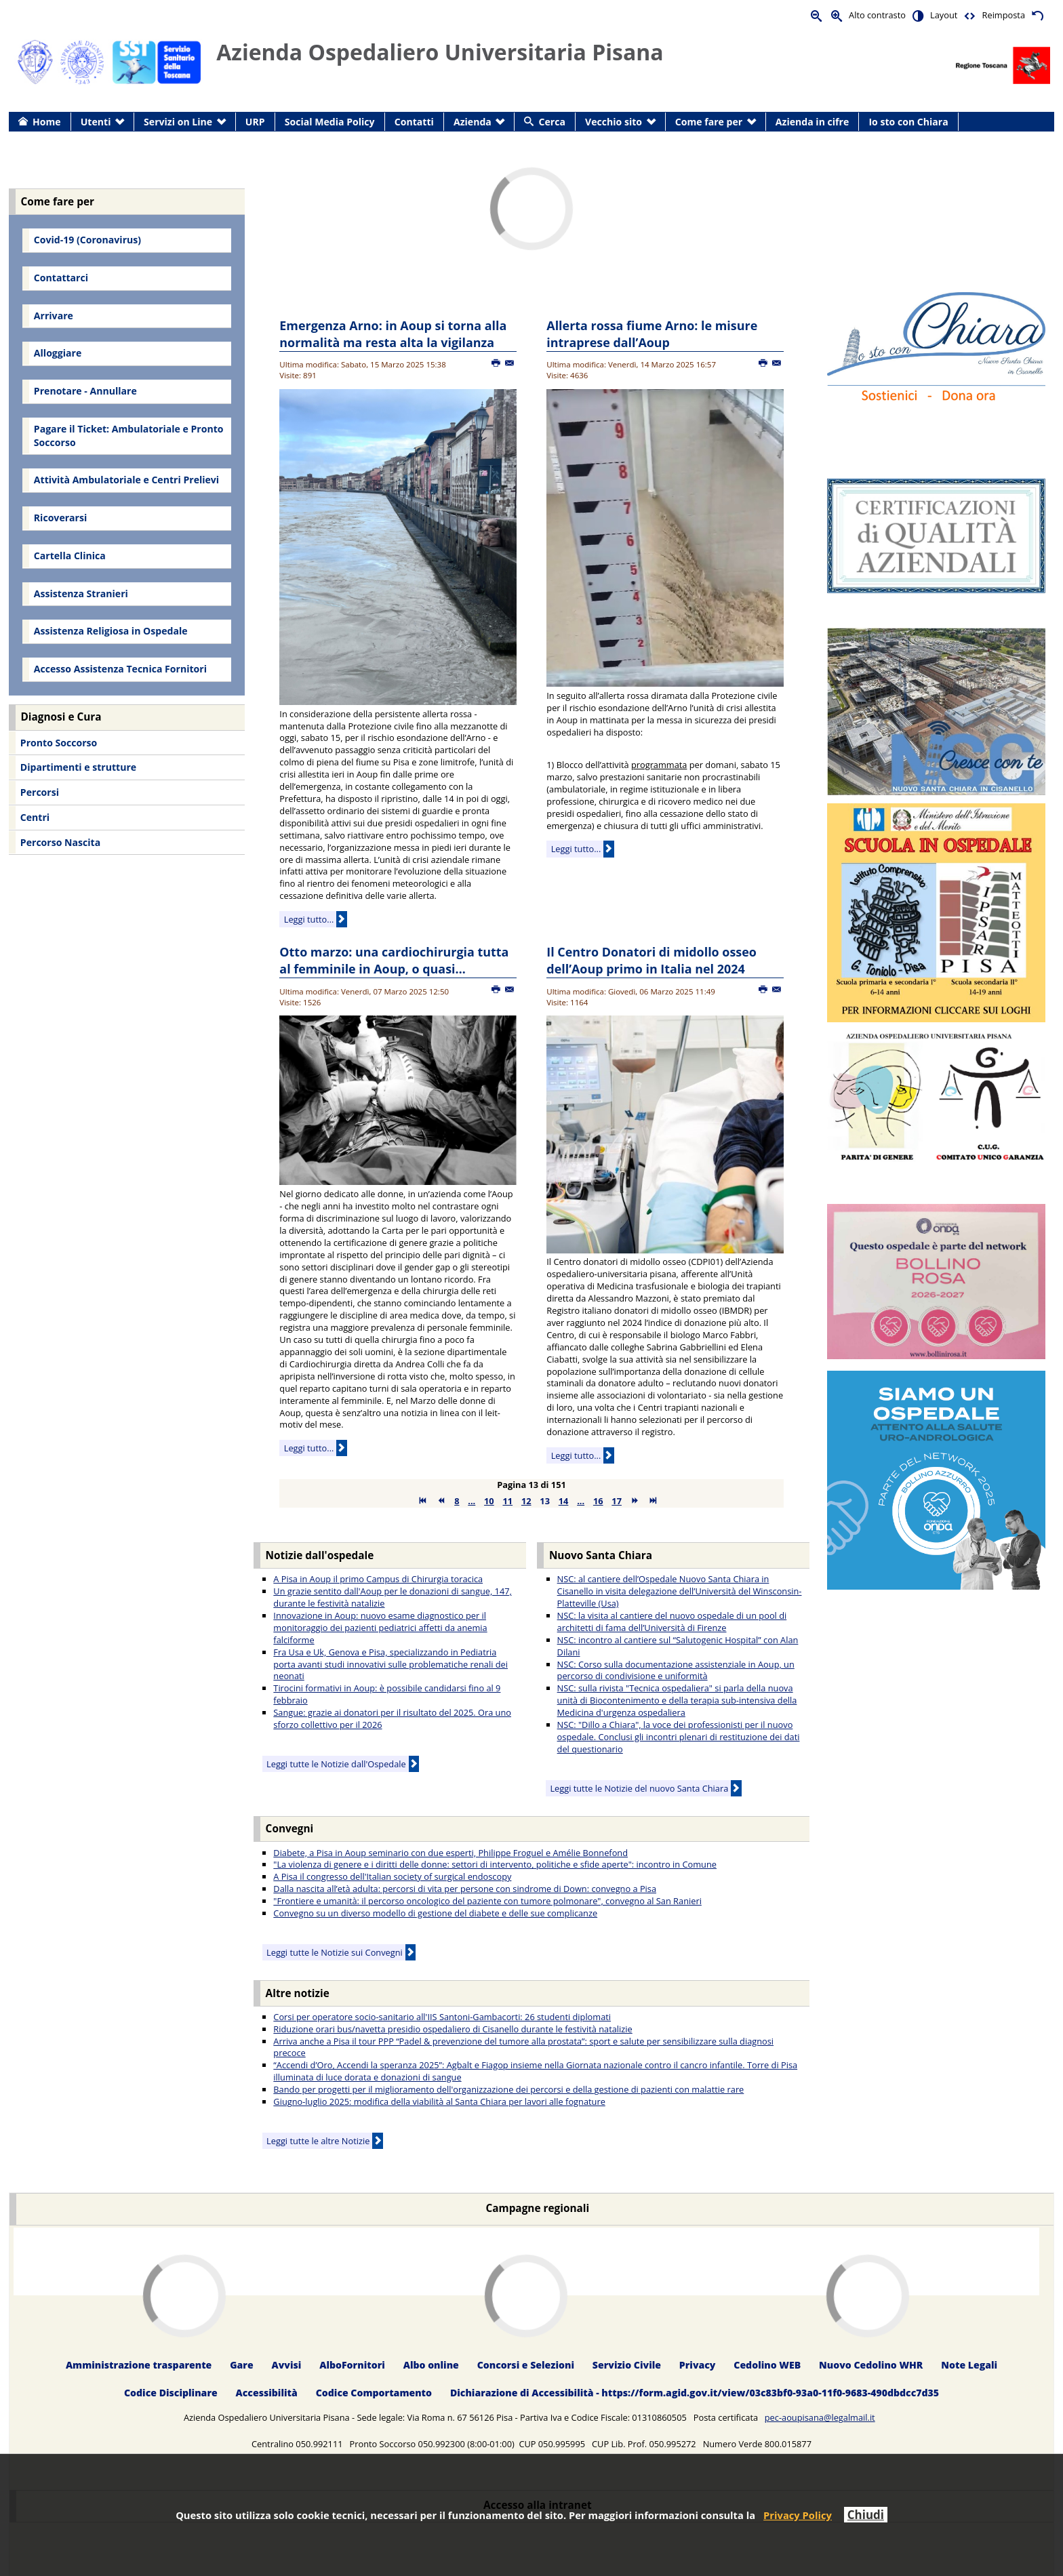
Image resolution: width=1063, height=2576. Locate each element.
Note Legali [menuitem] (969, 2365)
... (471, 1501)
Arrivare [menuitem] (53, 315)
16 (598, 1501)
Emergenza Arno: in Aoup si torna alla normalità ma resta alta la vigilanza (392, 333)
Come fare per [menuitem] (708, 121)
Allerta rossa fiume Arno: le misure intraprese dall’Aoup (651, 333)
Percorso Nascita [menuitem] (60, 842)
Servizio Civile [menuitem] (627, 2365)
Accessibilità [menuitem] (267, 2393)
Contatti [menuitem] (414, 121)
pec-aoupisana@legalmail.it (820, 2417)
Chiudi (865, 2514)
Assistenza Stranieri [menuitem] (81, 593)
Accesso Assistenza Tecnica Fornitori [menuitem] (120, 668)
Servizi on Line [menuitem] (178, 121)
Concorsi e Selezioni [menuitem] (525, 2365)
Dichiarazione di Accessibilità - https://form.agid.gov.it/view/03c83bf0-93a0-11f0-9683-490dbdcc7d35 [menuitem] (694, 2393)
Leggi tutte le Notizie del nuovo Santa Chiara (639, 1788)
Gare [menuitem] (242, 2365)
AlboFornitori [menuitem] (352, 2365)
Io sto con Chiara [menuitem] (908, 121)
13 (545, 1501)
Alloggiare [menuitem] (57, 352)
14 (564, 1501)
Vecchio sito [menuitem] (613, 121)
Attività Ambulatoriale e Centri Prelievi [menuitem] (126, 479)
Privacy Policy (797, 2515)
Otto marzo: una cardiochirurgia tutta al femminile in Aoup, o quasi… (393, 960)
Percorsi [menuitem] (39, 792)
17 (616, 1501)
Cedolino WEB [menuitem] (767, 2365)
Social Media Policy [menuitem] (330, 121)
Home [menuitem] (47, 121)
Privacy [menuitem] (697, 2365)
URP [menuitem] (255, 121)
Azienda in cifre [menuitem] (812, 121)
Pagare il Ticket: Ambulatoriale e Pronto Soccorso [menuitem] (129, 435)
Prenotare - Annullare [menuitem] (85, 390)
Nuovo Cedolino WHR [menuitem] (871, 2365)
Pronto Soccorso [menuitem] (58, 742)
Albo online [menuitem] (431, 2365)
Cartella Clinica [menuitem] (70, 555)
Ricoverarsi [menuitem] (60, 517)
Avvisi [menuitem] (287, 2365)
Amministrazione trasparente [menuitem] (139, 2365)
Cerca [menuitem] (552, 121)
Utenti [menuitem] (96, 121)
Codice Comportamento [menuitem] (374, 2393)
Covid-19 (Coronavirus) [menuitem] (87, 239)
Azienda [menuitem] (473, 121)
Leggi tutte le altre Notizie (317, 2141)
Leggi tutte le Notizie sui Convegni (334, 1952)
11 (507, 1501)
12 (526, 1501)
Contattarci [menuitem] (61, 277)
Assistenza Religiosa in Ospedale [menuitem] (111, 630)
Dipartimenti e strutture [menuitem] (78, 767)
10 (489, 1501)
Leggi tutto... (309, 919)
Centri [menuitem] (34, 817)
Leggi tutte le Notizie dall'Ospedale (336, 1764)
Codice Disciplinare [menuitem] (171, 2393)
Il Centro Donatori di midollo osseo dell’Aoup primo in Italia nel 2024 (651, 960)
